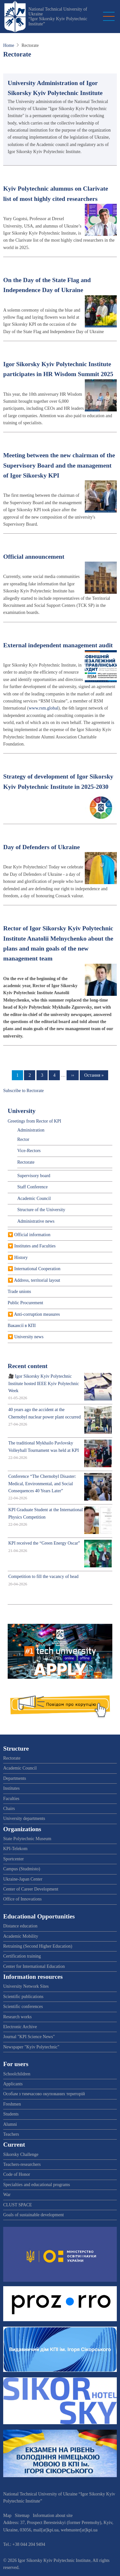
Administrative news (35, 1221)
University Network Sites (26, 1986)
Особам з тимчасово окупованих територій (44, 2093)
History (21, 1257)
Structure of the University (41, 1209)
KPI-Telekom (15, 1848)
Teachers (11, 2134)
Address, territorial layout (37, 1280)
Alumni (10, 2124)
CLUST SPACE (17, 2204)
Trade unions (19, 1291)
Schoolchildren (16, 2074)
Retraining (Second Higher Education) (37, 1946)
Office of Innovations (22, 1899)
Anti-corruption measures (37, 1314)
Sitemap (22, 2515)
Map (7, 2515)
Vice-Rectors (29, 1150)
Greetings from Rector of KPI (34, 1121)
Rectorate (26, 1162)
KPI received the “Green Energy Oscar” (44, 1543)
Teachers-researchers (22, 2164)
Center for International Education (34, 1966)
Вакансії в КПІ (22, 1325)
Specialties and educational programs (36, 2184)
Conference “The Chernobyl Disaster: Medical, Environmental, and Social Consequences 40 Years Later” (42, 1483)
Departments (14, 1778)
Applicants (13, 2083)
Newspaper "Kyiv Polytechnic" (31, 2047)
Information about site (53, 2515)
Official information (32, 1234)
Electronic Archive (20, 2026)
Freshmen (12, 2104)
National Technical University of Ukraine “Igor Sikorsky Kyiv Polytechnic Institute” (57, 16)
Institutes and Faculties (35, 1246)
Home (8, 45)
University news (29, 1336)
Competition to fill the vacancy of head (43, 1576)
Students (11, 2114)
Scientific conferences (23, 2006)
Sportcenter (13, 1859)
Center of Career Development (30, 1889)
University (22, 1110)
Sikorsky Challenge (20, 2154)
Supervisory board (33, 1175)
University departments (24, 1818)
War (7, 2194)
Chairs (9, 1808)
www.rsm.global (43, 708)
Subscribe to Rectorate (23, 1090)
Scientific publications (23, 1996)
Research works (17, 2016)
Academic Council (34, 1198)
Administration (30, 1130)
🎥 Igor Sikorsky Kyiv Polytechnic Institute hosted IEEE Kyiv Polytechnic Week (43, 1383)
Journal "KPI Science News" (29, 2036)
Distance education (20, 1926)
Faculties (11, 1798)
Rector (23, 1139)
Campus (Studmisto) (21, 1868)
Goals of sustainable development (33, 2214)
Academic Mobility (20, 1936)
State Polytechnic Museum (27, 1838)
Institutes (11, 1788)
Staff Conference (32, 1187)
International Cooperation (37, 1268)
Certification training (22, 1956)
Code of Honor (16, 2174)
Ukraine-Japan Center (22, 1879)
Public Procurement (25, 1302)
